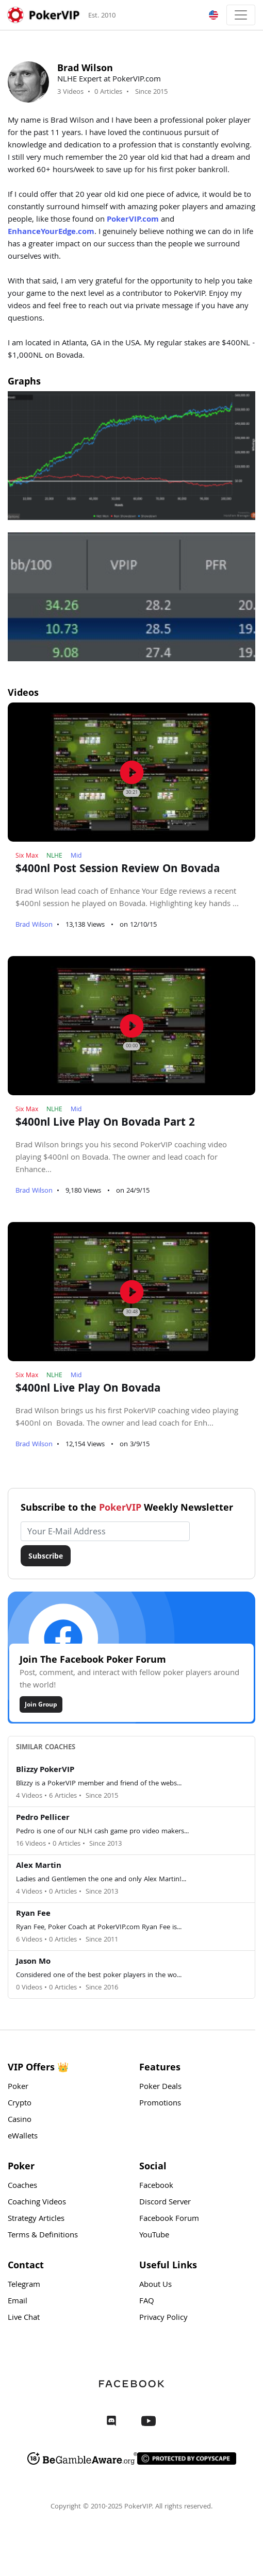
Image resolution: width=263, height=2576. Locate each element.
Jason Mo (33, 1962)
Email (17, 2302)
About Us (155, 2285)
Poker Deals (160, 2087)
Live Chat (24, 2318)
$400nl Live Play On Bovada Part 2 (105, 1123)
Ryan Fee (33, 1914)
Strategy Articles (36, 2219)
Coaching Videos (37, 2203)
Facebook (156, 2186)
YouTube (154, 2236)
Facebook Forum (169, 2219)
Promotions (160, 2104)
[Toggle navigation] (240, 15)
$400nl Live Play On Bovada (87, 1389)
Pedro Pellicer (43, 1818)
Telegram (24, 2285)
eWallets (23, 2137)
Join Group (41, 1704)
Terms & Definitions (43, 2236)
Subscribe (45, 1556)
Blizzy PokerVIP (45, 1770)
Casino (19, 2120)
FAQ (146, 2302)
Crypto (19, 2104)
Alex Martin (38, 1866)
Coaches (22, 2186)
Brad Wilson (34, 925)
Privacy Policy (163, 2318)
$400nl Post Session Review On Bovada (117, 870)
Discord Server (165, 2203)
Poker (18, 2087)
